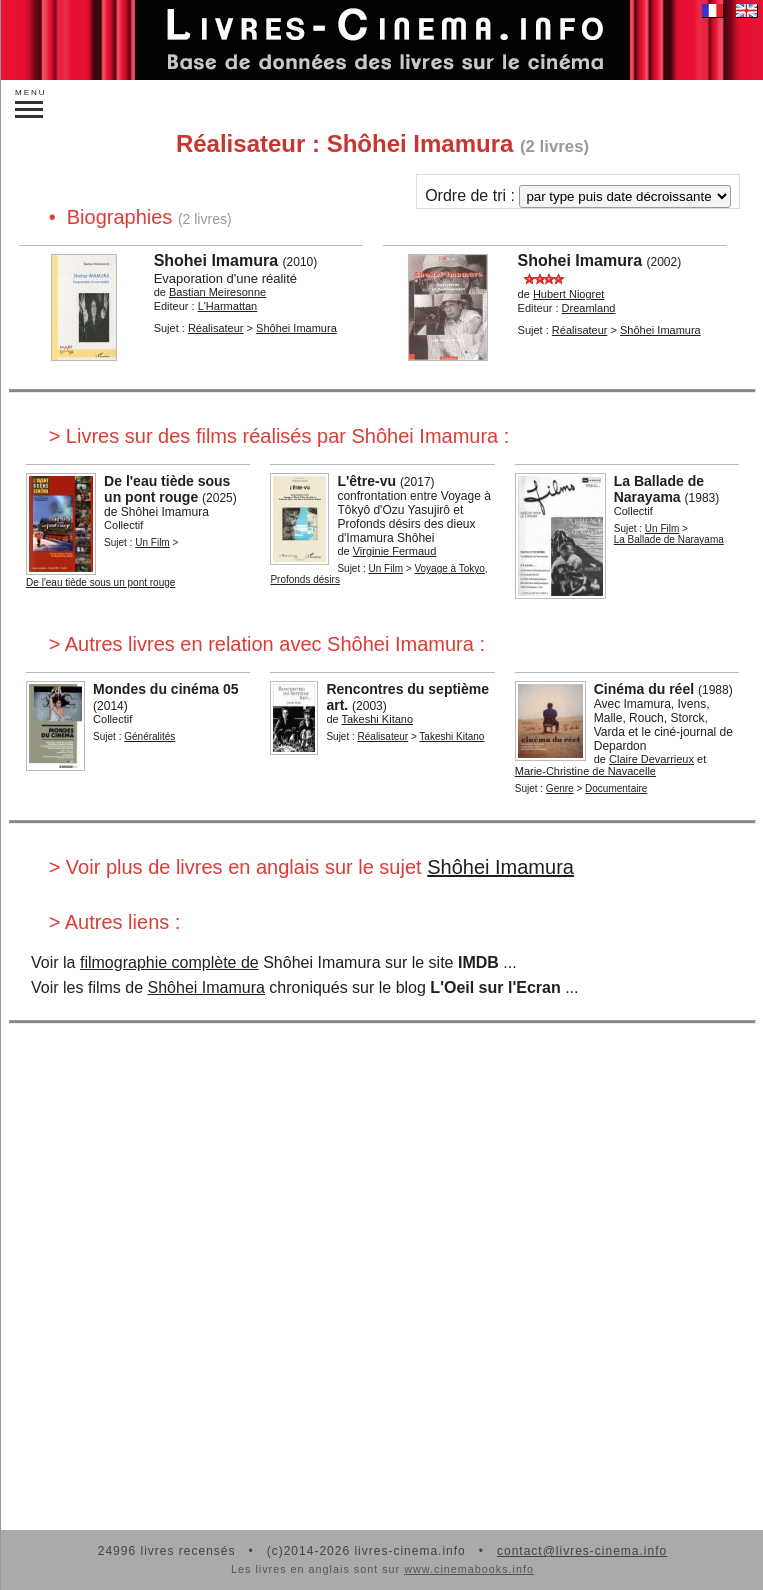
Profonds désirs (304, 579)
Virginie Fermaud (395, 551)
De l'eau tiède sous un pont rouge (167, 489)
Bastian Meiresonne (217, 292)
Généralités (149, 736)
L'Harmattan (228, 306)
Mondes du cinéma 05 (165, 689)
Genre (560, 788)
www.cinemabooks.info (469, 1569)
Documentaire (616, 788)
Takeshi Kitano (378, 719)
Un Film (152, 542)
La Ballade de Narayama (659, 489)
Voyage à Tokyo (449, 568)
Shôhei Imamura (296, 328)
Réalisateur (216, 328)
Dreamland (589, 308)
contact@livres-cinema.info (582, 1551)
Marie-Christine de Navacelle (585, 771)
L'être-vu (366, 481)
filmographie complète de (169, 962)
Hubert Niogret (569, 294)
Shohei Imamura (216, 260)
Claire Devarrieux (651, 759)
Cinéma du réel (644, 689)
